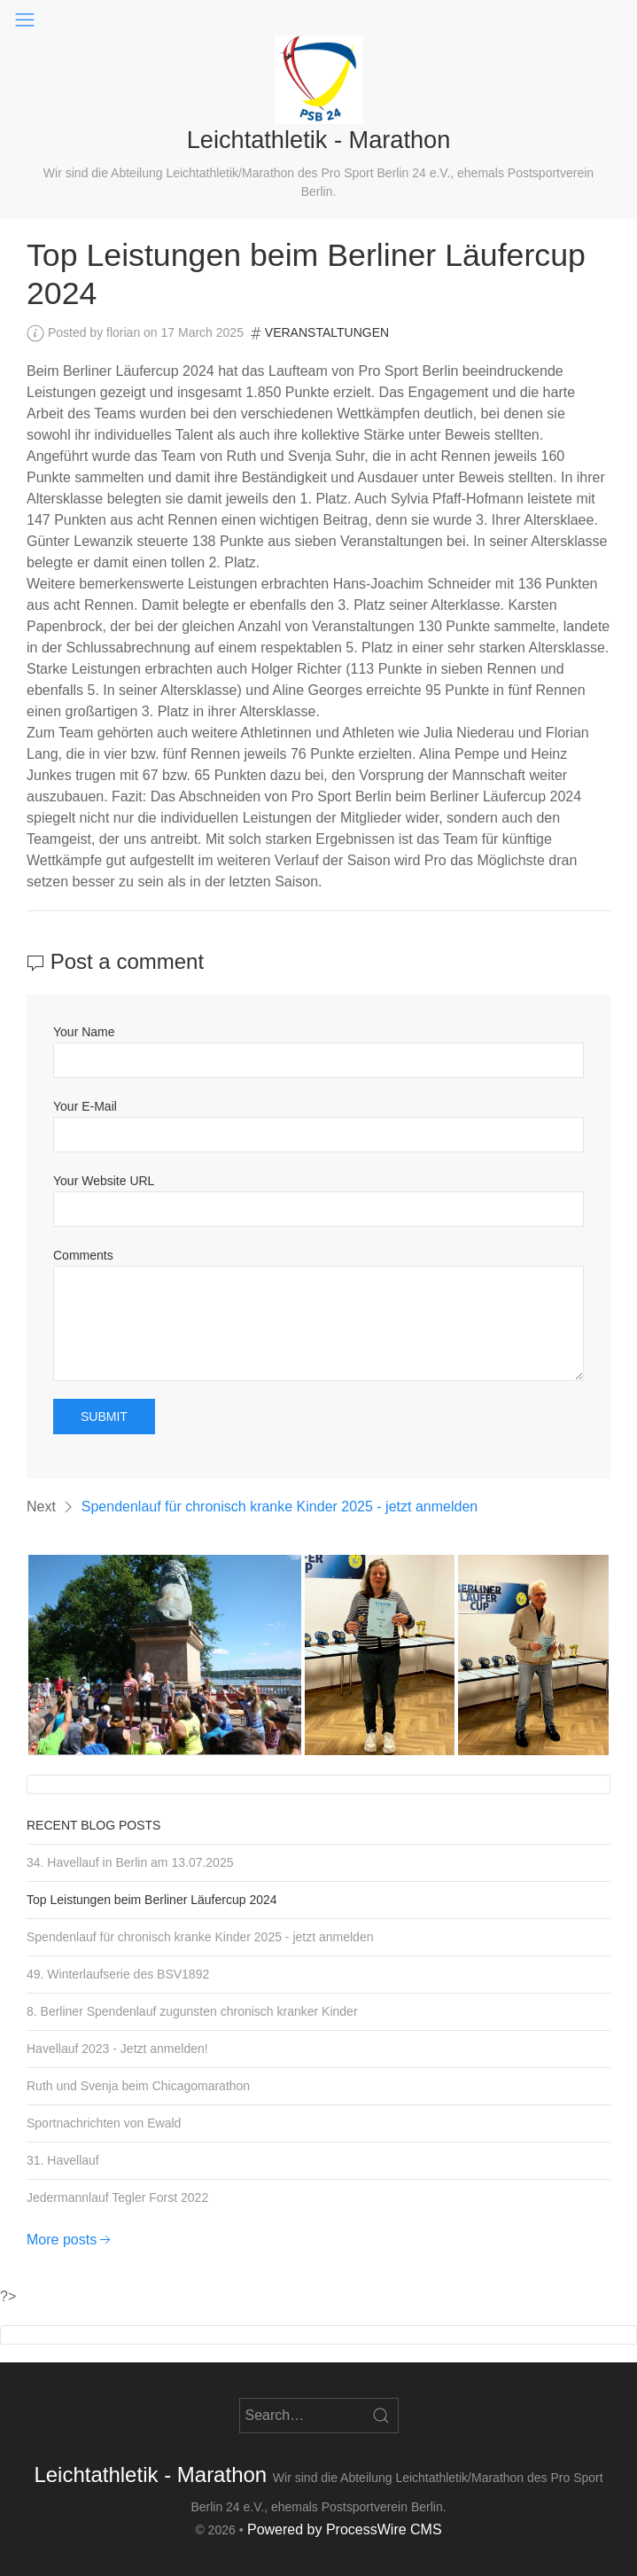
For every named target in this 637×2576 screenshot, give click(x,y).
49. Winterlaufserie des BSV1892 (118, 1974)
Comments (83, 1255)
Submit (104, 1416)
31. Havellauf (63, 2160)
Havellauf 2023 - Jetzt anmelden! (117, 2048)
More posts (70, 2239)
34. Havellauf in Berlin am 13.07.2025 (130, 1862)
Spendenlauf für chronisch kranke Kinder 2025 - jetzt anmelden (280, 1506)
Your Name (84, 1032)
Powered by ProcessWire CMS (344, 2529)
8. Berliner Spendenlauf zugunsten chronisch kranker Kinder (192, 2011)
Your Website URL (103, 1181)
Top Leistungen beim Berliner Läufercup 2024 (152, 1900)
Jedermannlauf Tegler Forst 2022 (117, 2197)
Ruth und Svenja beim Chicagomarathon (138, 2086)
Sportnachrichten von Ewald (104, 2123)
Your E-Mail (85, 1106)
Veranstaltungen (327, 332)
